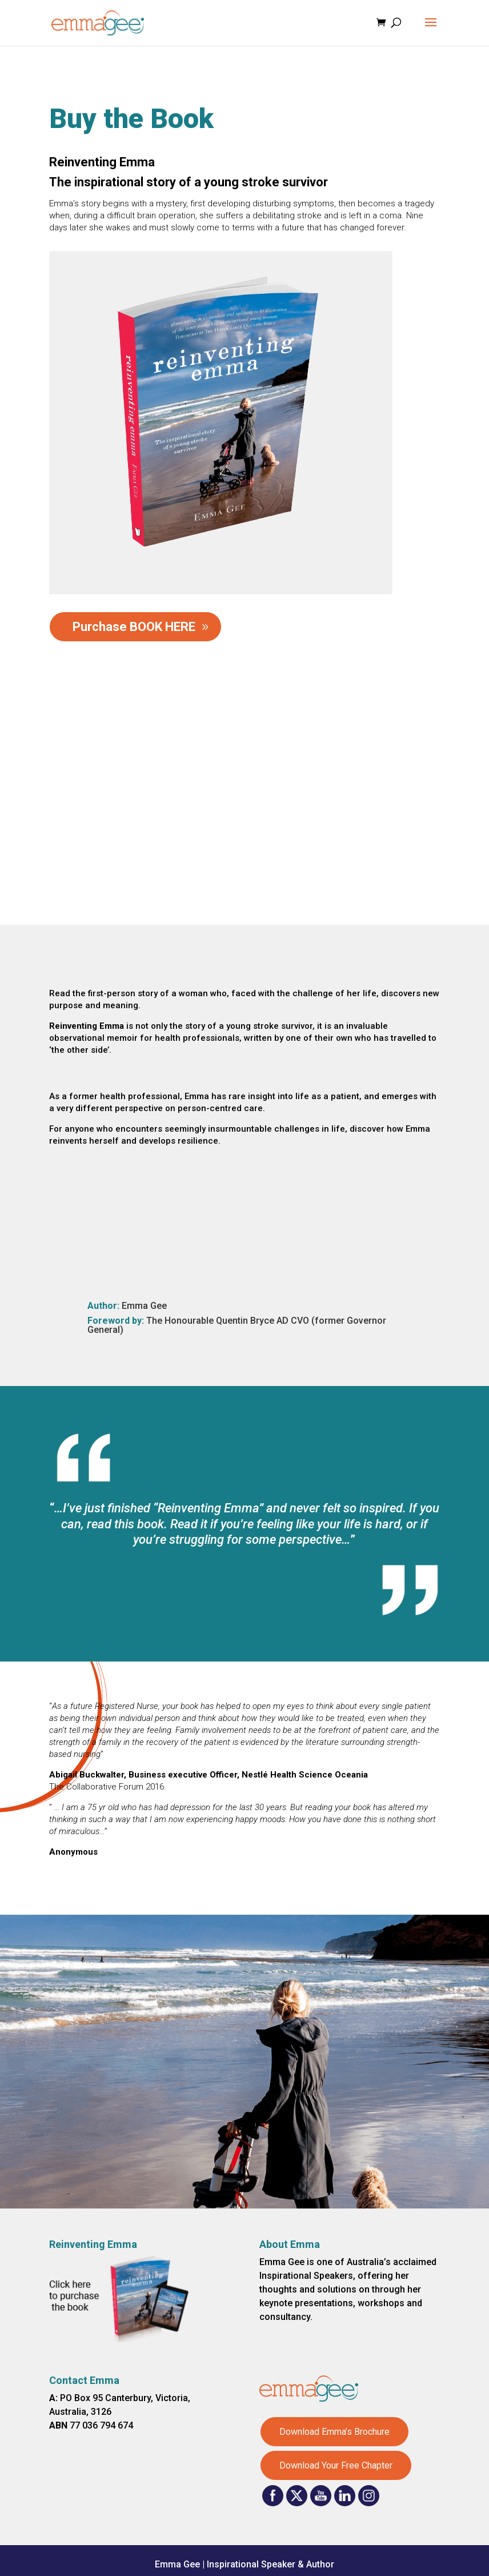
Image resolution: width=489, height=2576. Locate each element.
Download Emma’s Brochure (334, 2431)
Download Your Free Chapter (335, 2465)
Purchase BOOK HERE (134, 627)
